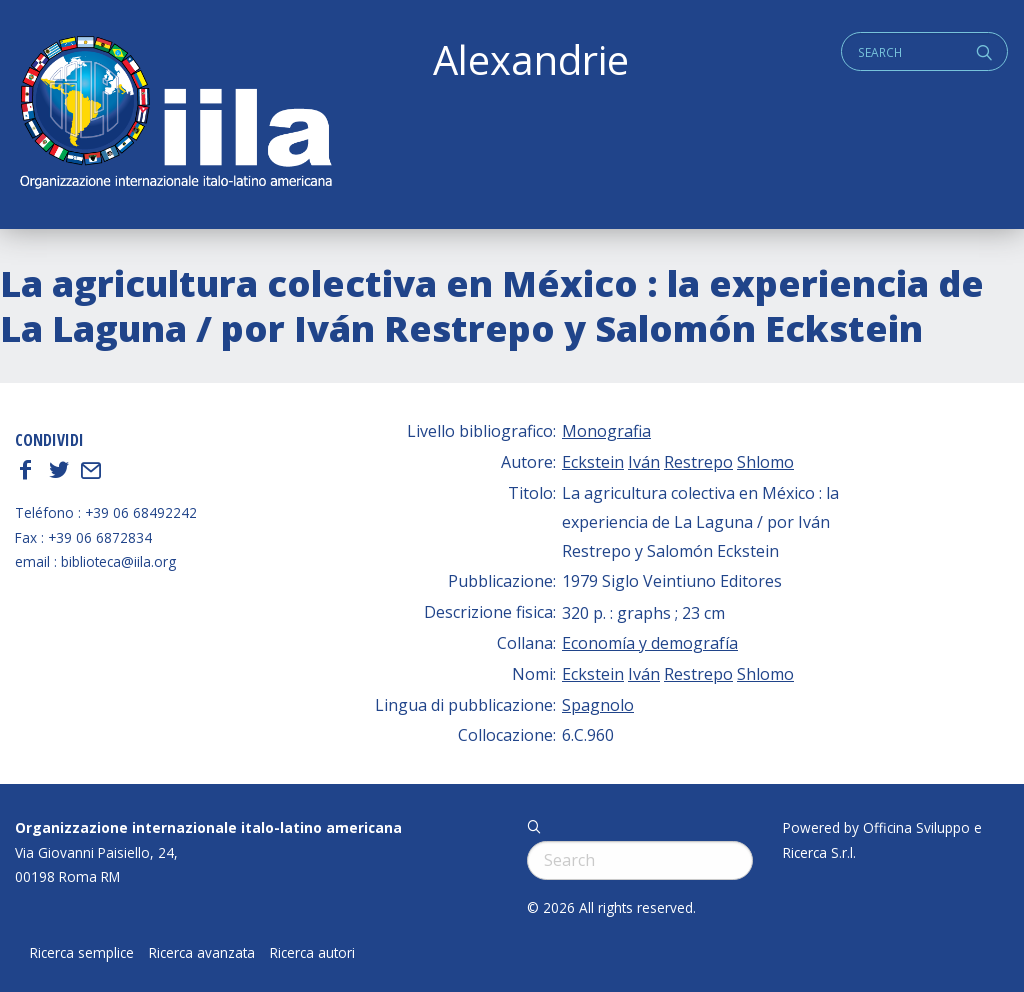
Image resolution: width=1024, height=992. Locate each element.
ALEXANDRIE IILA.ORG (175, 114)
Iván (644, 462)
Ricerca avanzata (202, 953)
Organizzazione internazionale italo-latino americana (208, 827)
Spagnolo (598, 705)
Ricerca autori (312, 953)
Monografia (606, 431)
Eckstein (593, 462)
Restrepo (698, 462)
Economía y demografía (650, 643)
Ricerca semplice (82, 953)
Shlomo (765, 462)
